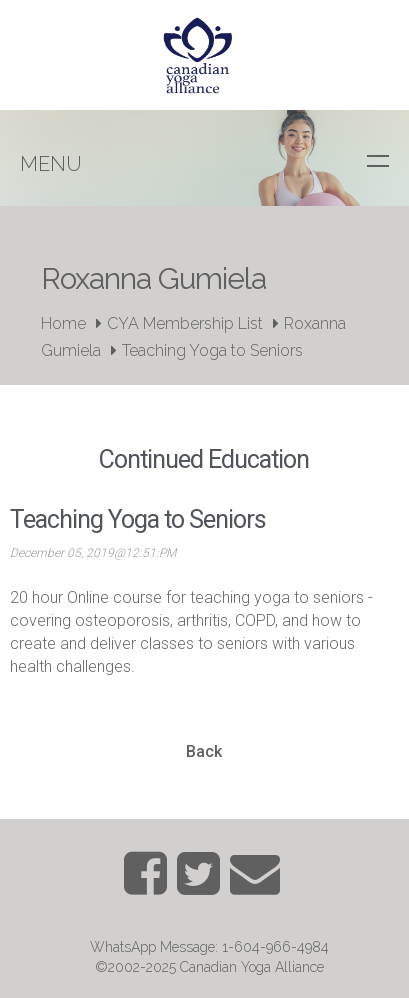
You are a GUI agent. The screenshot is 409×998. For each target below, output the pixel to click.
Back (204, 751)
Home (63, 323)
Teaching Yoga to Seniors (212, 350)
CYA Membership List (185, 323)
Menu (51, 164)
